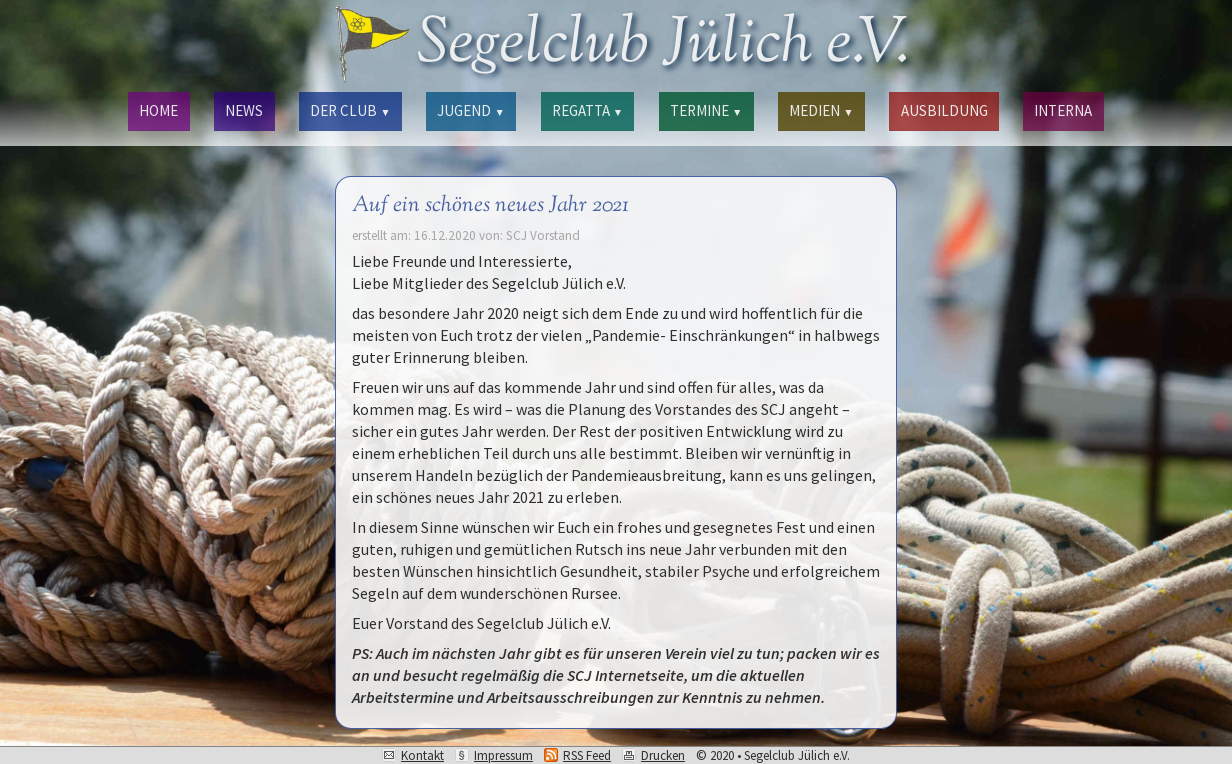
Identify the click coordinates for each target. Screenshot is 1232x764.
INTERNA (1063, 110)
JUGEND (470, 110)
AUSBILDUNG (944, 110)
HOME (158, 110)
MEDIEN (821, 110)
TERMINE (706, 110)
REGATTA (587, 110)
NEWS (244, 110)
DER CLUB (350, 110)
